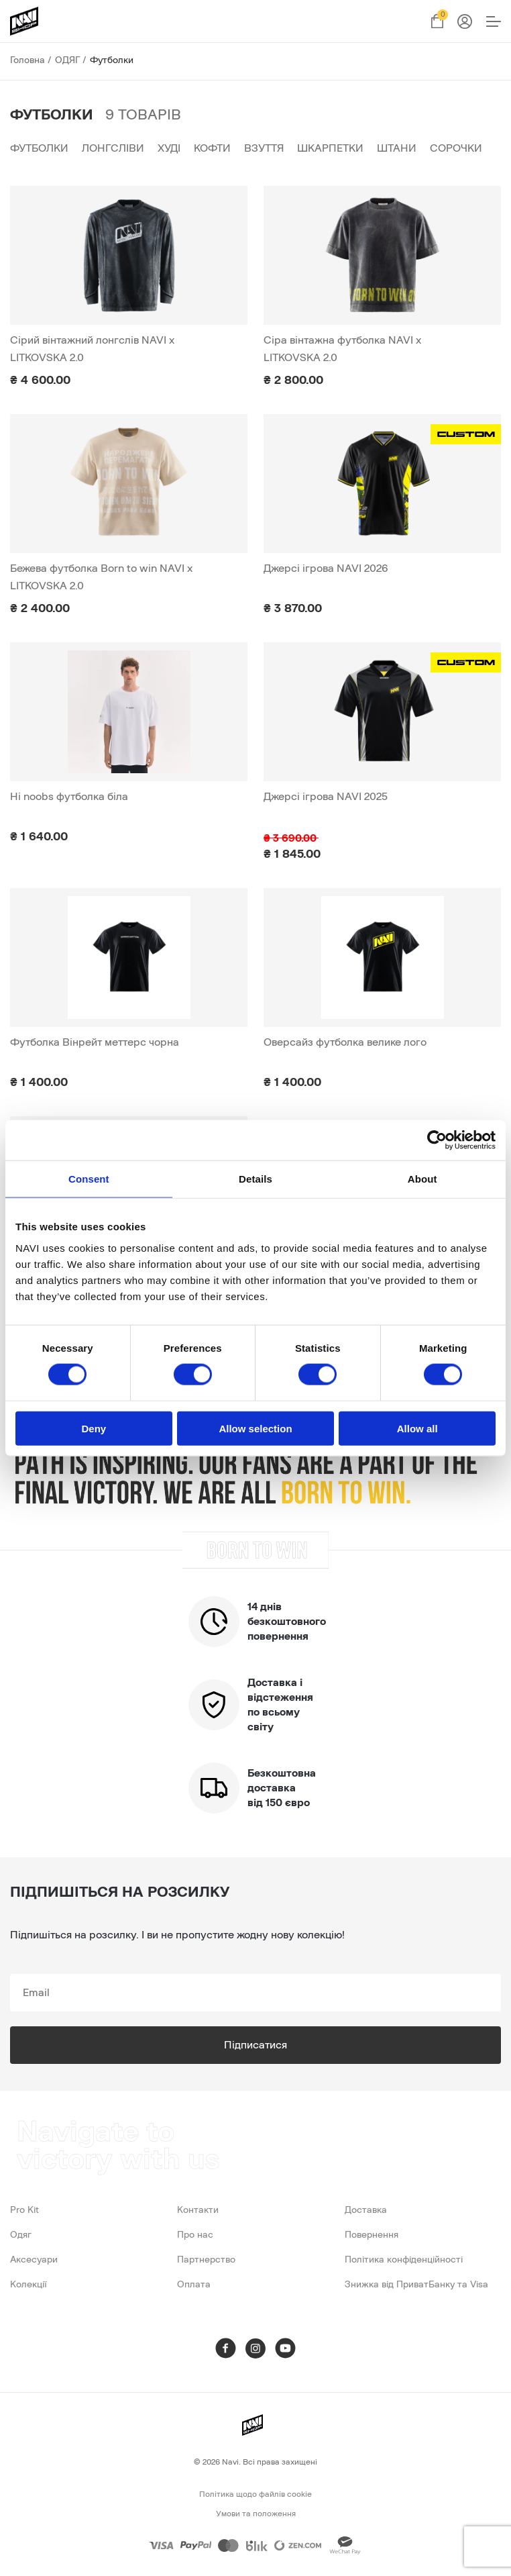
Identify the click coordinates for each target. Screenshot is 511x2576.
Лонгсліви (113, 148)
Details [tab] (255, 1179)
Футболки (39, 148)
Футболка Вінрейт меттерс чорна (94, 1042)
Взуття (264, 148)
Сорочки (456, 148)
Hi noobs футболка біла (69, 796)
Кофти (212, 148)
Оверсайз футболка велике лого (345, 1042)
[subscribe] (255, 1993)
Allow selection (255, 1428)
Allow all (417, 1428)
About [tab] (422, 1179)
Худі (169, 148)
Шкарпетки (330, 148)
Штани (396, 148)
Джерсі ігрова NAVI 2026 (326, 568)
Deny (93, 1428)
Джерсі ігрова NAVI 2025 (326, 796)
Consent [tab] (88, 1179)
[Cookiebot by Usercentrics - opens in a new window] (437, 1140)
